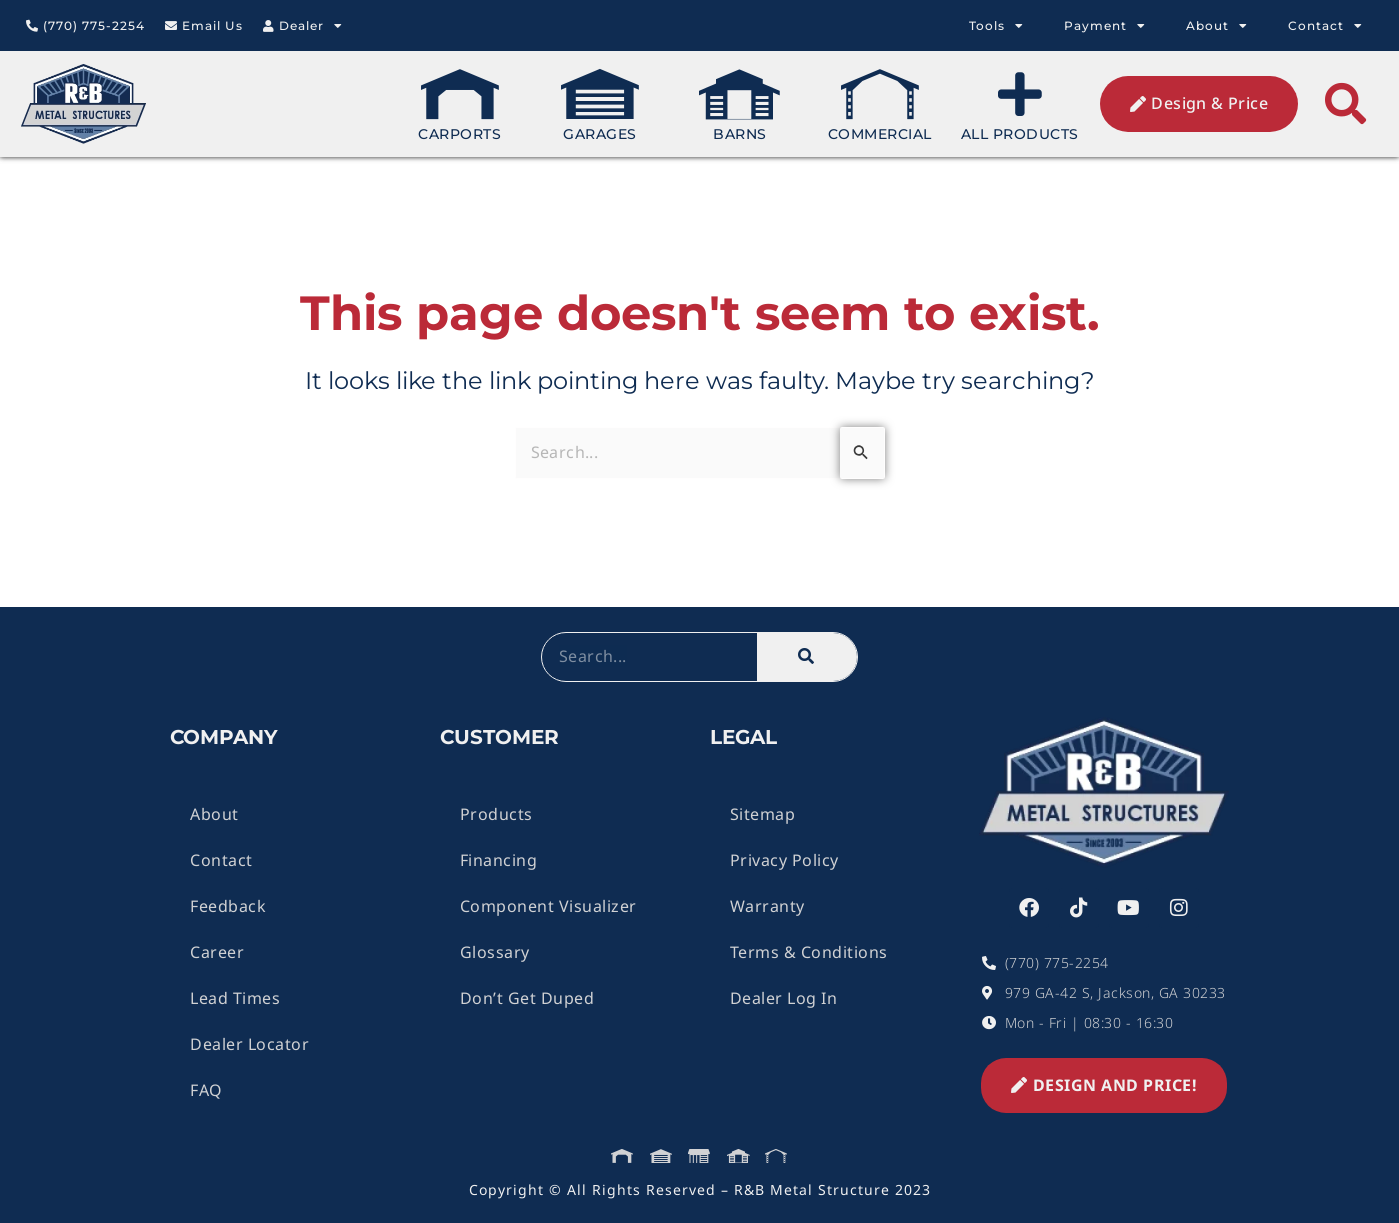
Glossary (495, 952)
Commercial (880, 106)
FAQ (206, 1090)
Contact (1325, 26)
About (1217, 26)
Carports (459, 106)
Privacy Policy (784, 860)
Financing (499, 860)
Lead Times (235, 998)
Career (217, 952)
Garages (600, 106)
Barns (740, 106)
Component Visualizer (548, 906)
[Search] (807, 657)
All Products (1020, 106)
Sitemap (763, 814)
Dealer (303, 26)
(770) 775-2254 (85, 25)
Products (496, 814)
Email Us (204, 25)
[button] (1345, 104)
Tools (996, 26)
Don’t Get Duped (527, 998)
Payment (1105, 26)
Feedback (228, 906)
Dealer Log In (784, 998)
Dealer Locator (249, 1044)
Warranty (767, 906)
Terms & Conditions (809, 952)
